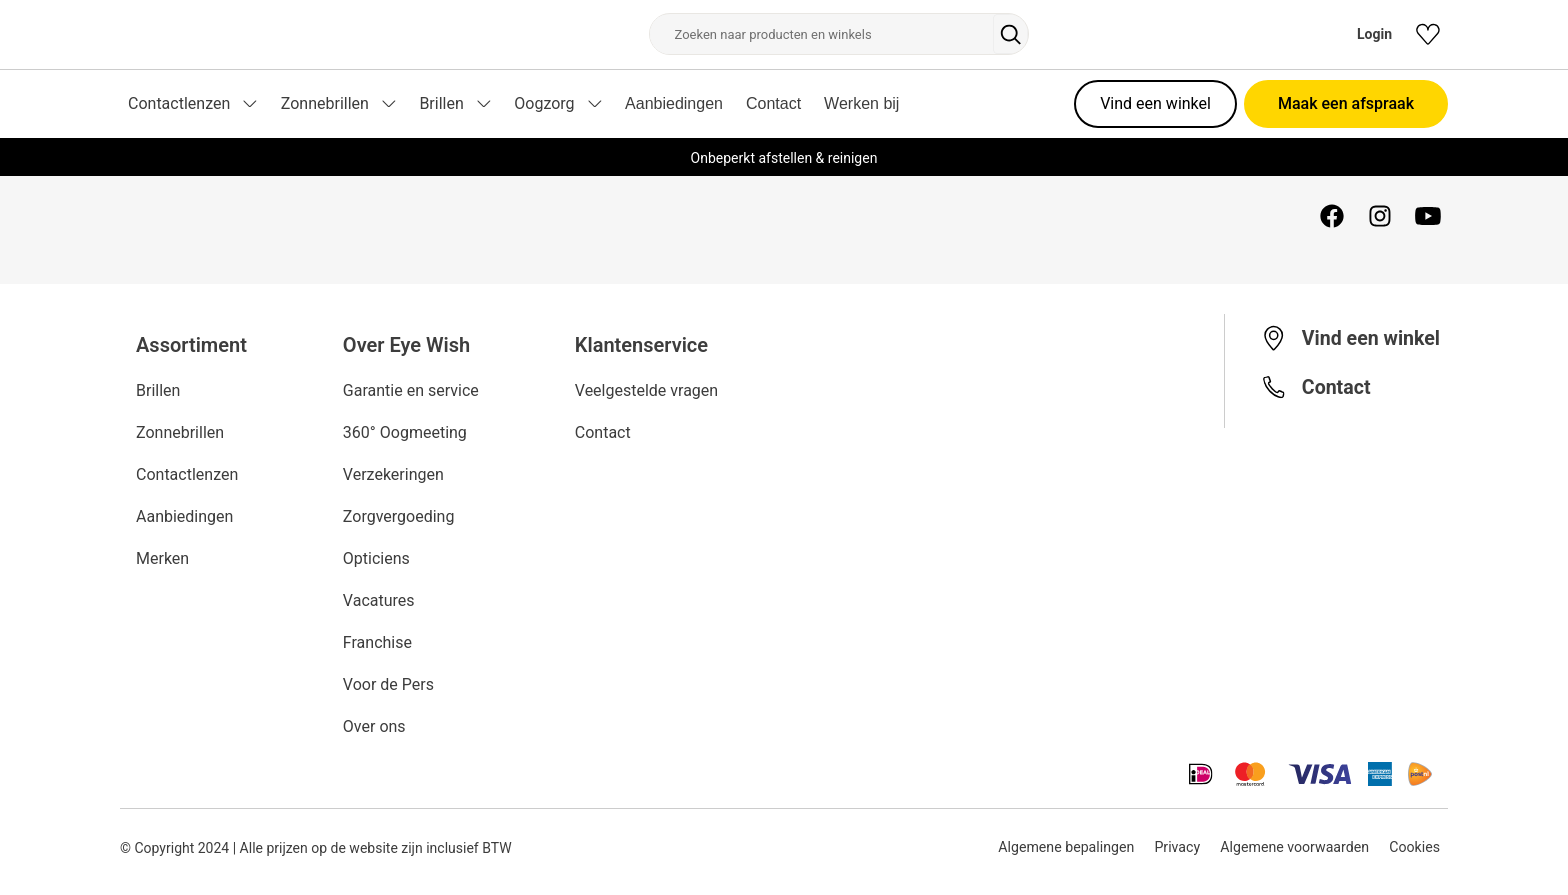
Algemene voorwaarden (1293, 848)
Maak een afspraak (1346, 103)
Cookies (1415, 848)
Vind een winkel (1155, 103)
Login (1374, 34)
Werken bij (861, 103)
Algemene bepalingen (1061, 848)
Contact (773, 103)
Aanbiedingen (674, 103)
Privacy (1173, 848)
